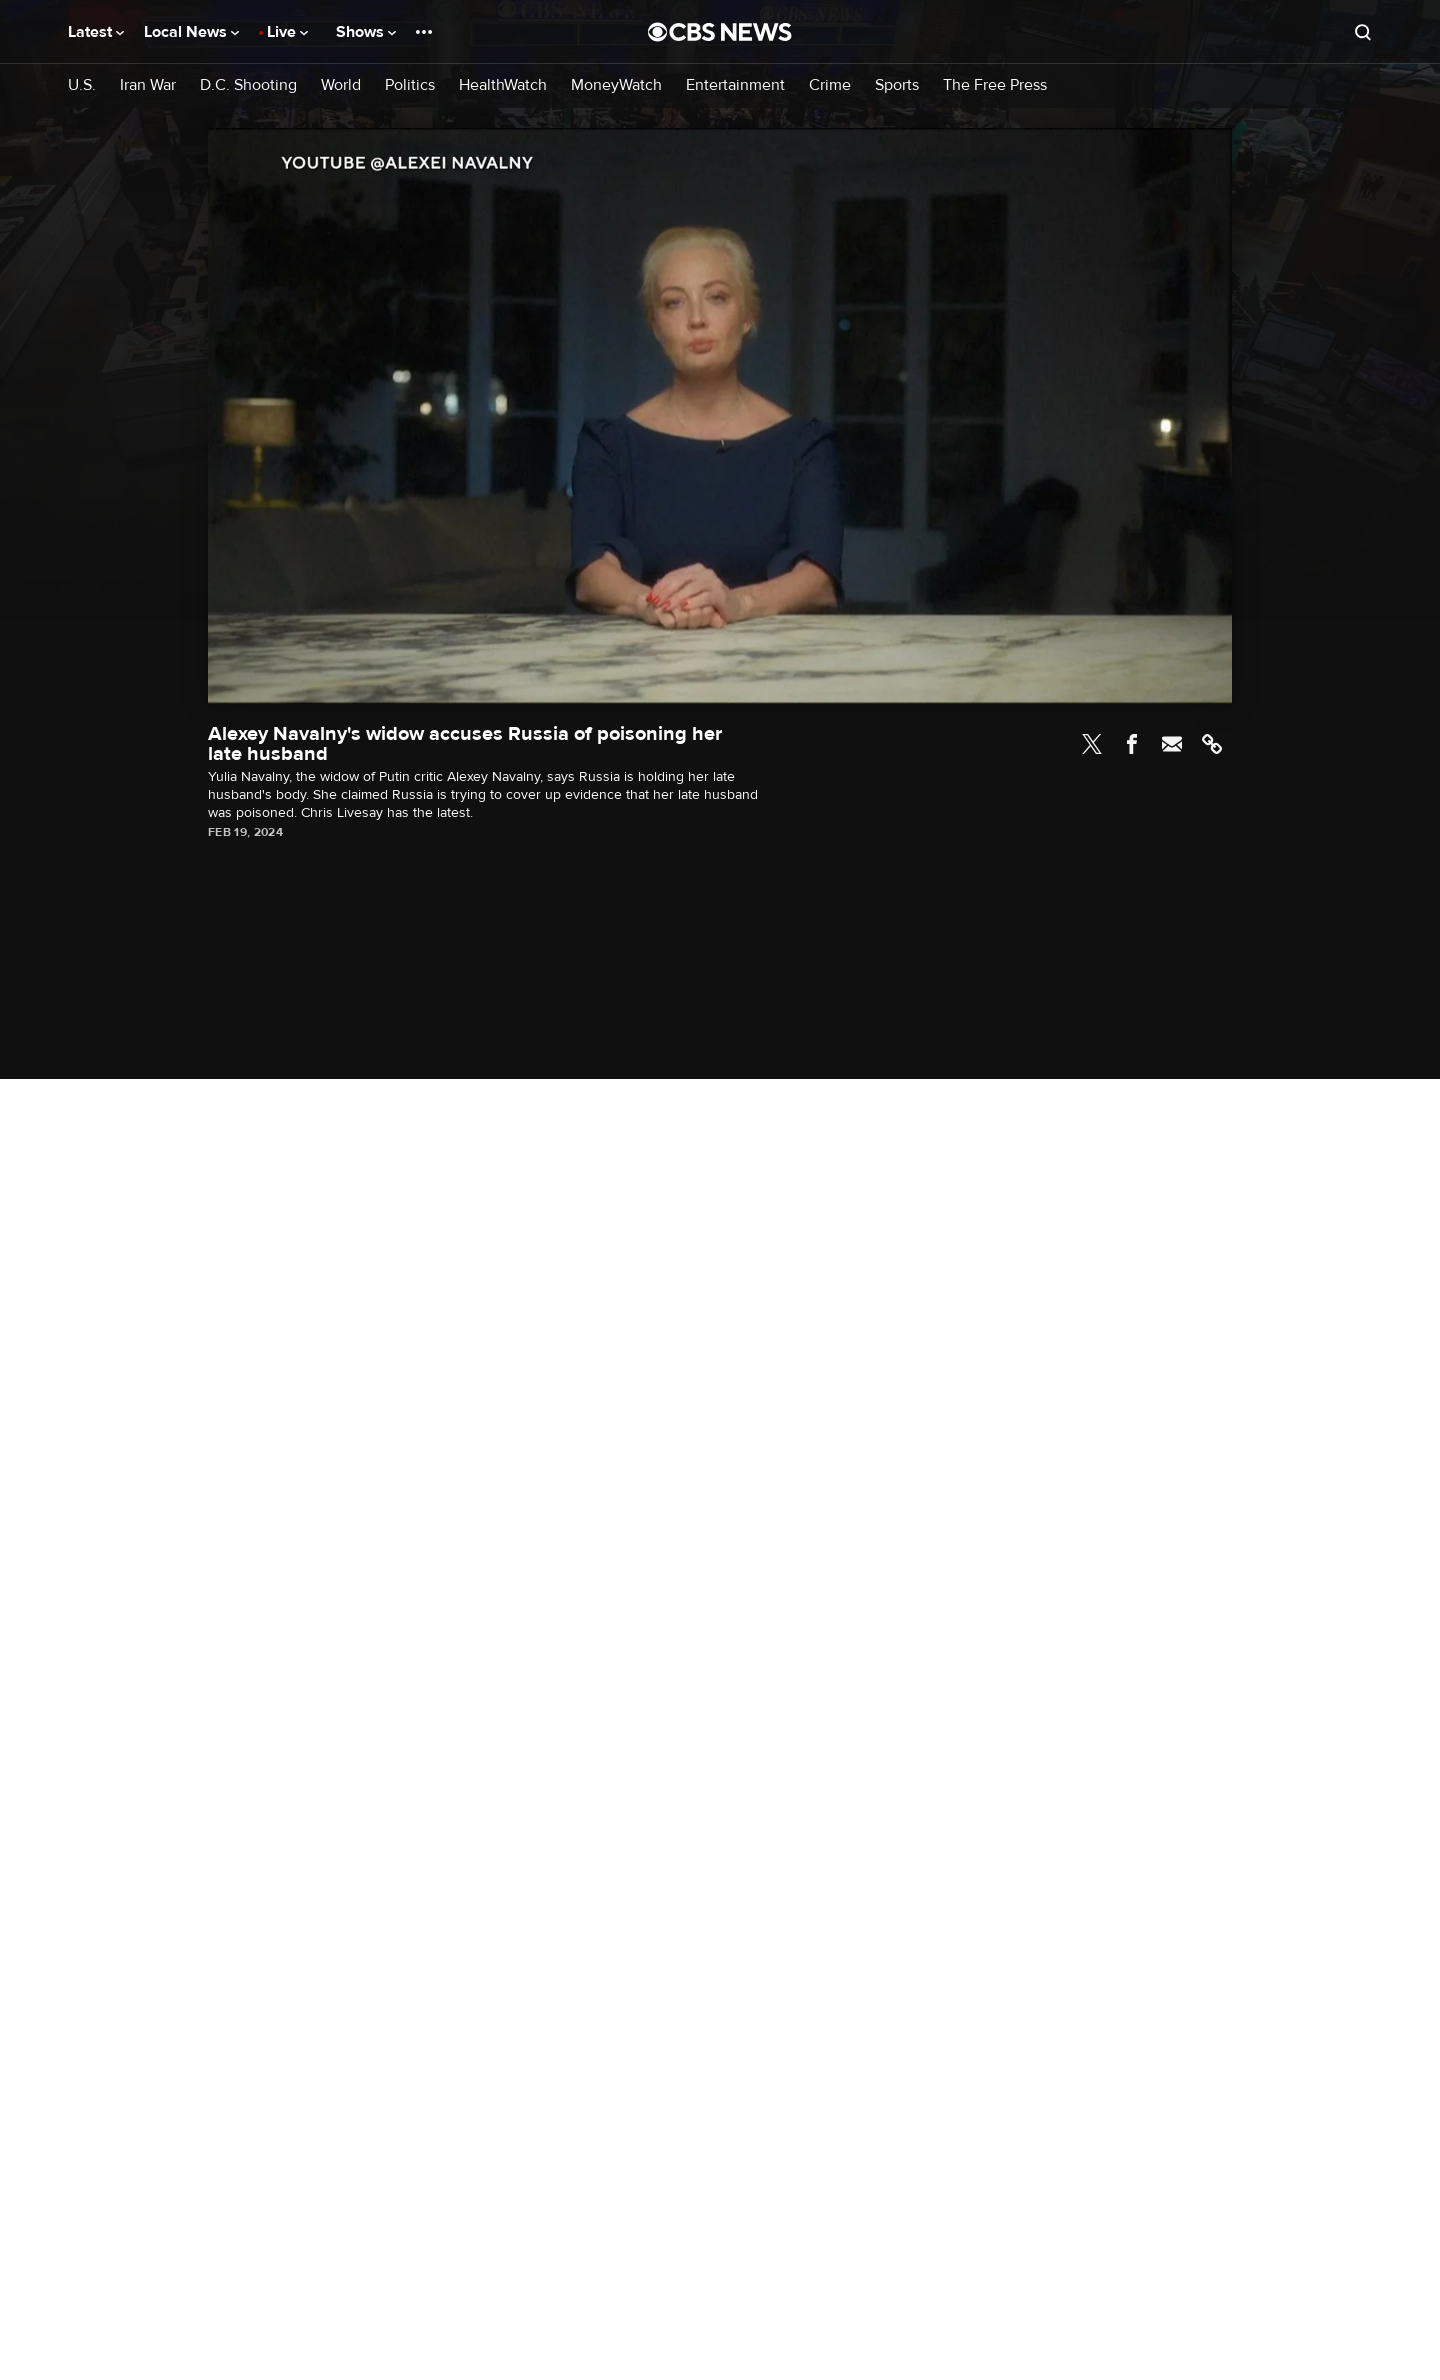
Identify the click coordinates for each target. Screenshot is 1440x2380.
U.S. (82, 85)
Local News (191, 32)
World (341, 85)
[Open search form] (1363, 32)
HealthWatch (503, 85)
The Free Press (995, 85)
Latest (96, 32)
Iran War (148, 85)
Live (287, 32)
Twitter (1092, 744)
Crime (830, 85)
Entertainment (735, 85)
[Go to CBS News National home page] (720, 32)
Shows (366, 32)
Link (1212, 744)
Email (1172, 744)
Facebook (1132, 744)
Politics (410, 85)
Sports (897, 85)
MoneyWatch (616, 85)
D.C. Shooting (248, 85)
